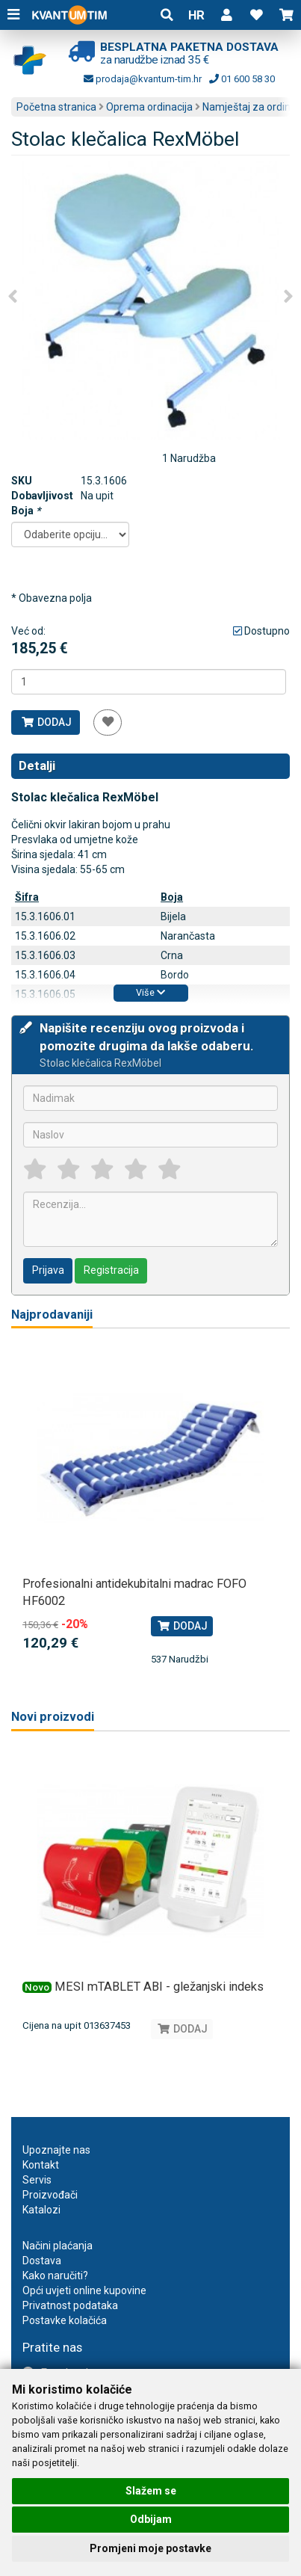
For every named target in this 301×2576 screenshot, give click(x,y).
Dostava (41, 2261)
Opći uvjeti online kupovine (84, 2290)
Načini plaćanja (57, 2246)
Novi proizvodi (52, 1717)
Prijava (48, 1270)
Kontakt (40, 2165)
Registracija (111, 1270)
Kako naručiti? (55, 2275)
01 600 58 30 (242, 78)
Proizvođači (50, 2195)
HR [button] (196, 14)
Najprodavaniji (52, 1314)
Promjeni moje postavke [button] (150, 2548)
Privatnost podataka (70, 2305)
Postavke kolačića (64, 2320)
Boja (25, 511)
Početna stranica (56, 107)
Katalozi (41, 2210)
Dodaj (46, 722)
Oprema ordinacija (149, 107)
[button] (226, 15)
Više (150, 992)
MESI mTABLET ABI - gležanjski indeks (159, 1986)
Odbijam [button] (151, 2519)
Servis (37, 2180)
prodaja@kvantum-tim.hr (143, 78)
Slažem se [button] (150, 2491)
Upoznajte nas (56, 2150)
